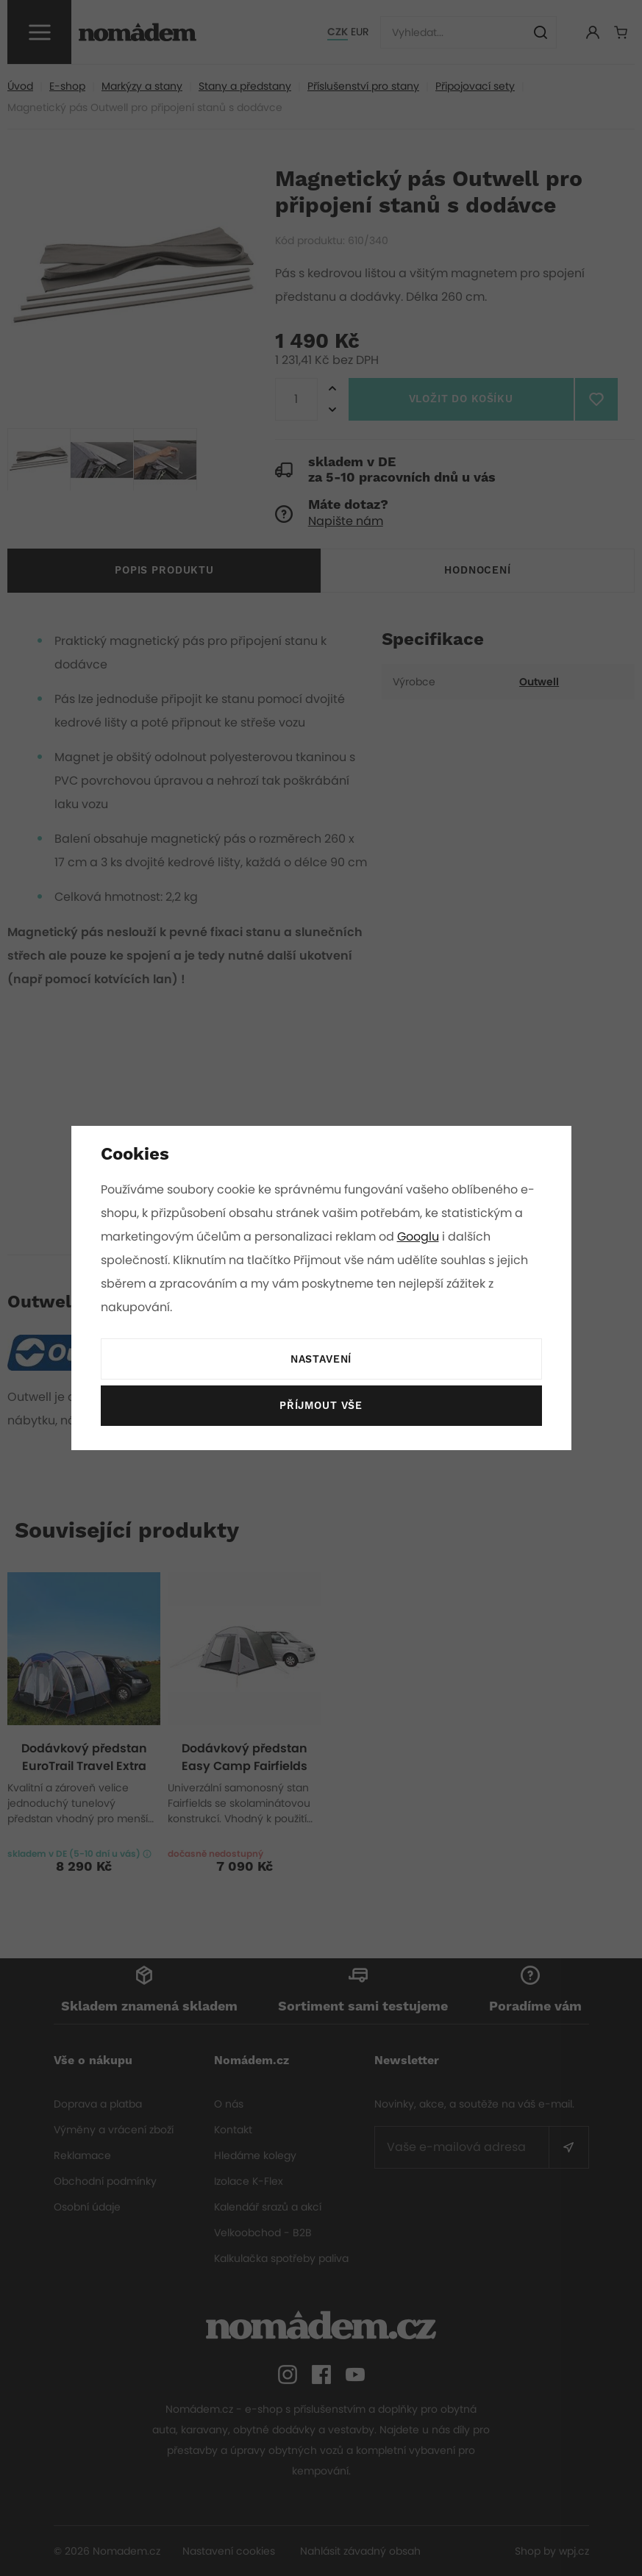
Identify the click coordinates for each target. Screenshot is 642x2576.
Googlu (420, 1236)
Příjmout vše (321, 1406)
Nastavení (320, 1360)
